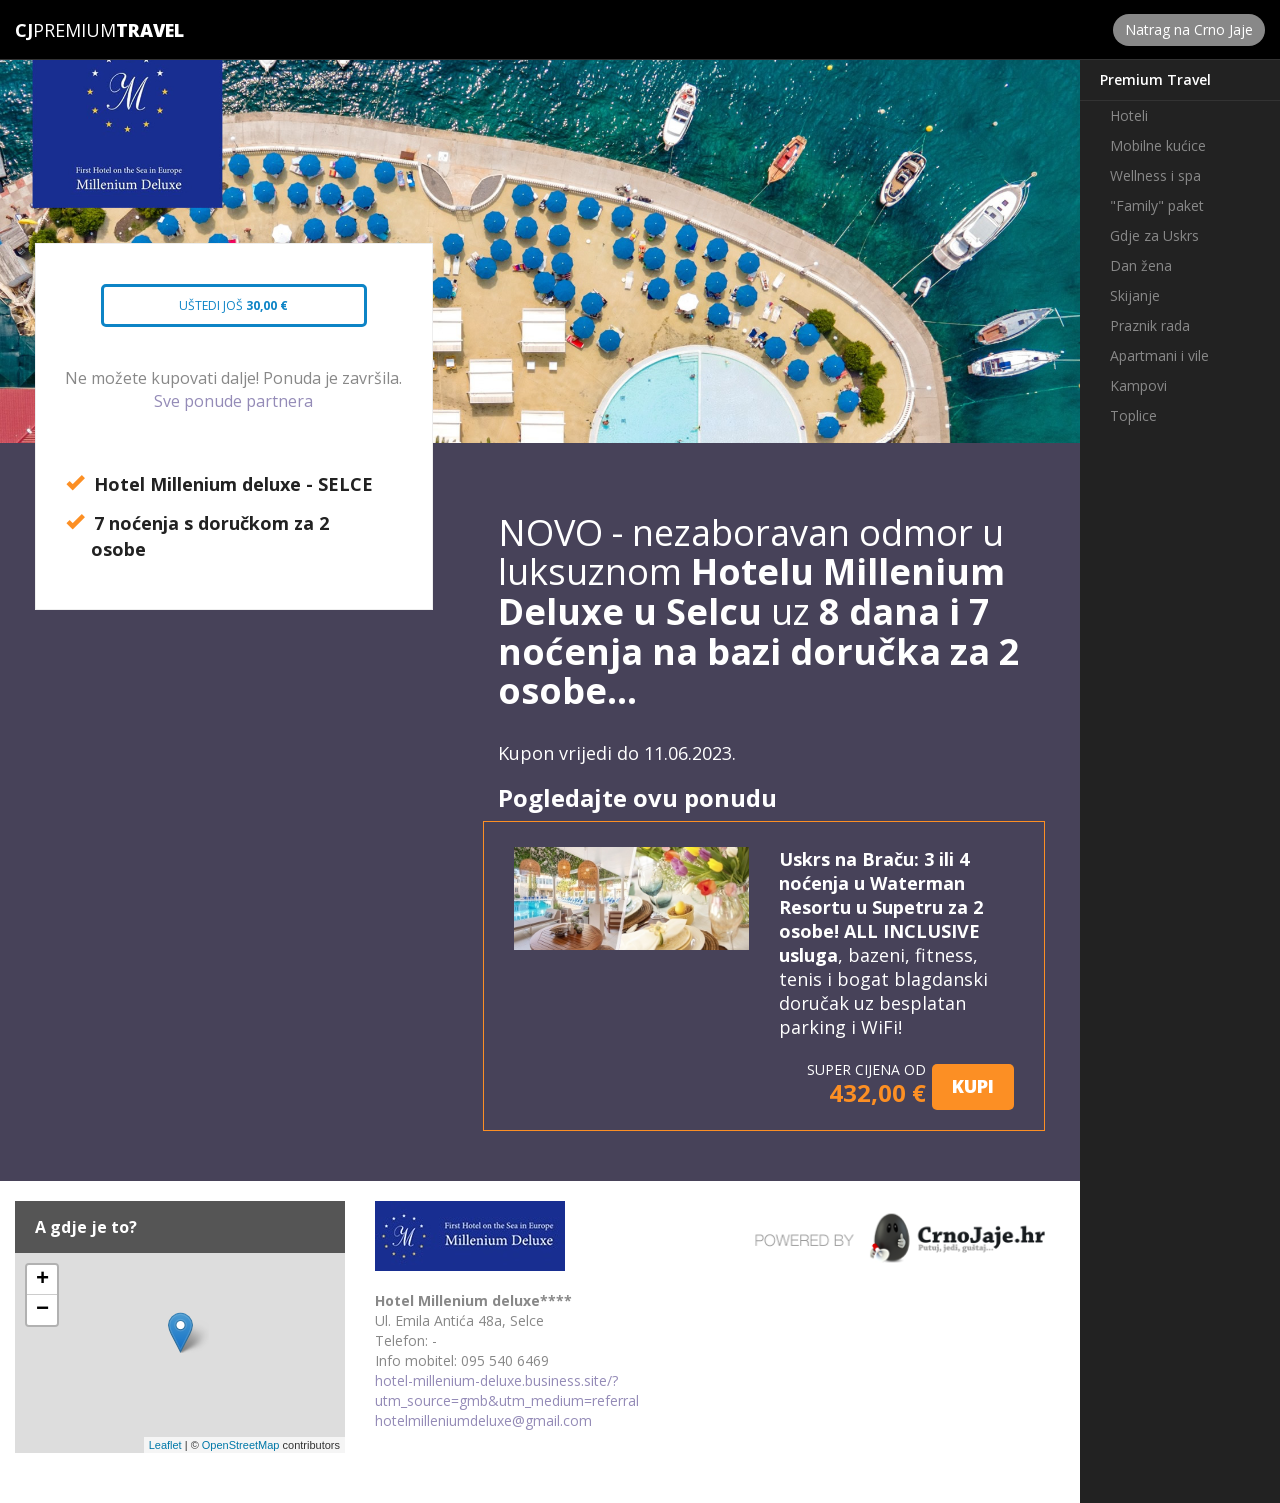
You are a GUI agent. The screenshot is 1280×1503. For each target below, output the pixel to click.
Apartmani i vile (1159, 355)
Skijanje (1135, 295)
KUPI (973, 1086)
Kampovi (1138, 385)
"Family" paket (1157, 205)
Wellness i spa (1155, 175)
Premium (65, 30)
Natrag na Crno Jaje (1189, 29)
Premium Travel (1155, 79)
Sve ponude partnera (233, 401)
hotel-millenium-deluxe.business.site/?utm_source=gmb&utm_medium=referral (507, 1390)
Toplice (1133, 415)
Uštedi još (218, 312)
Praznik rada (1150, 325)
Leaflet (165, 1445)
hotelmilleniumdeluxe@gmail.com (483, 1420)
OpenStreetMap (241, 1445)
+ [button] (42, 1280)
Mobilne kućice (1158, 145)
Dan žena (1141, 265)
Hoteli (1129, 115)
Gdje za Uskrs (1154, 235)
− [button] (42, 1310)
